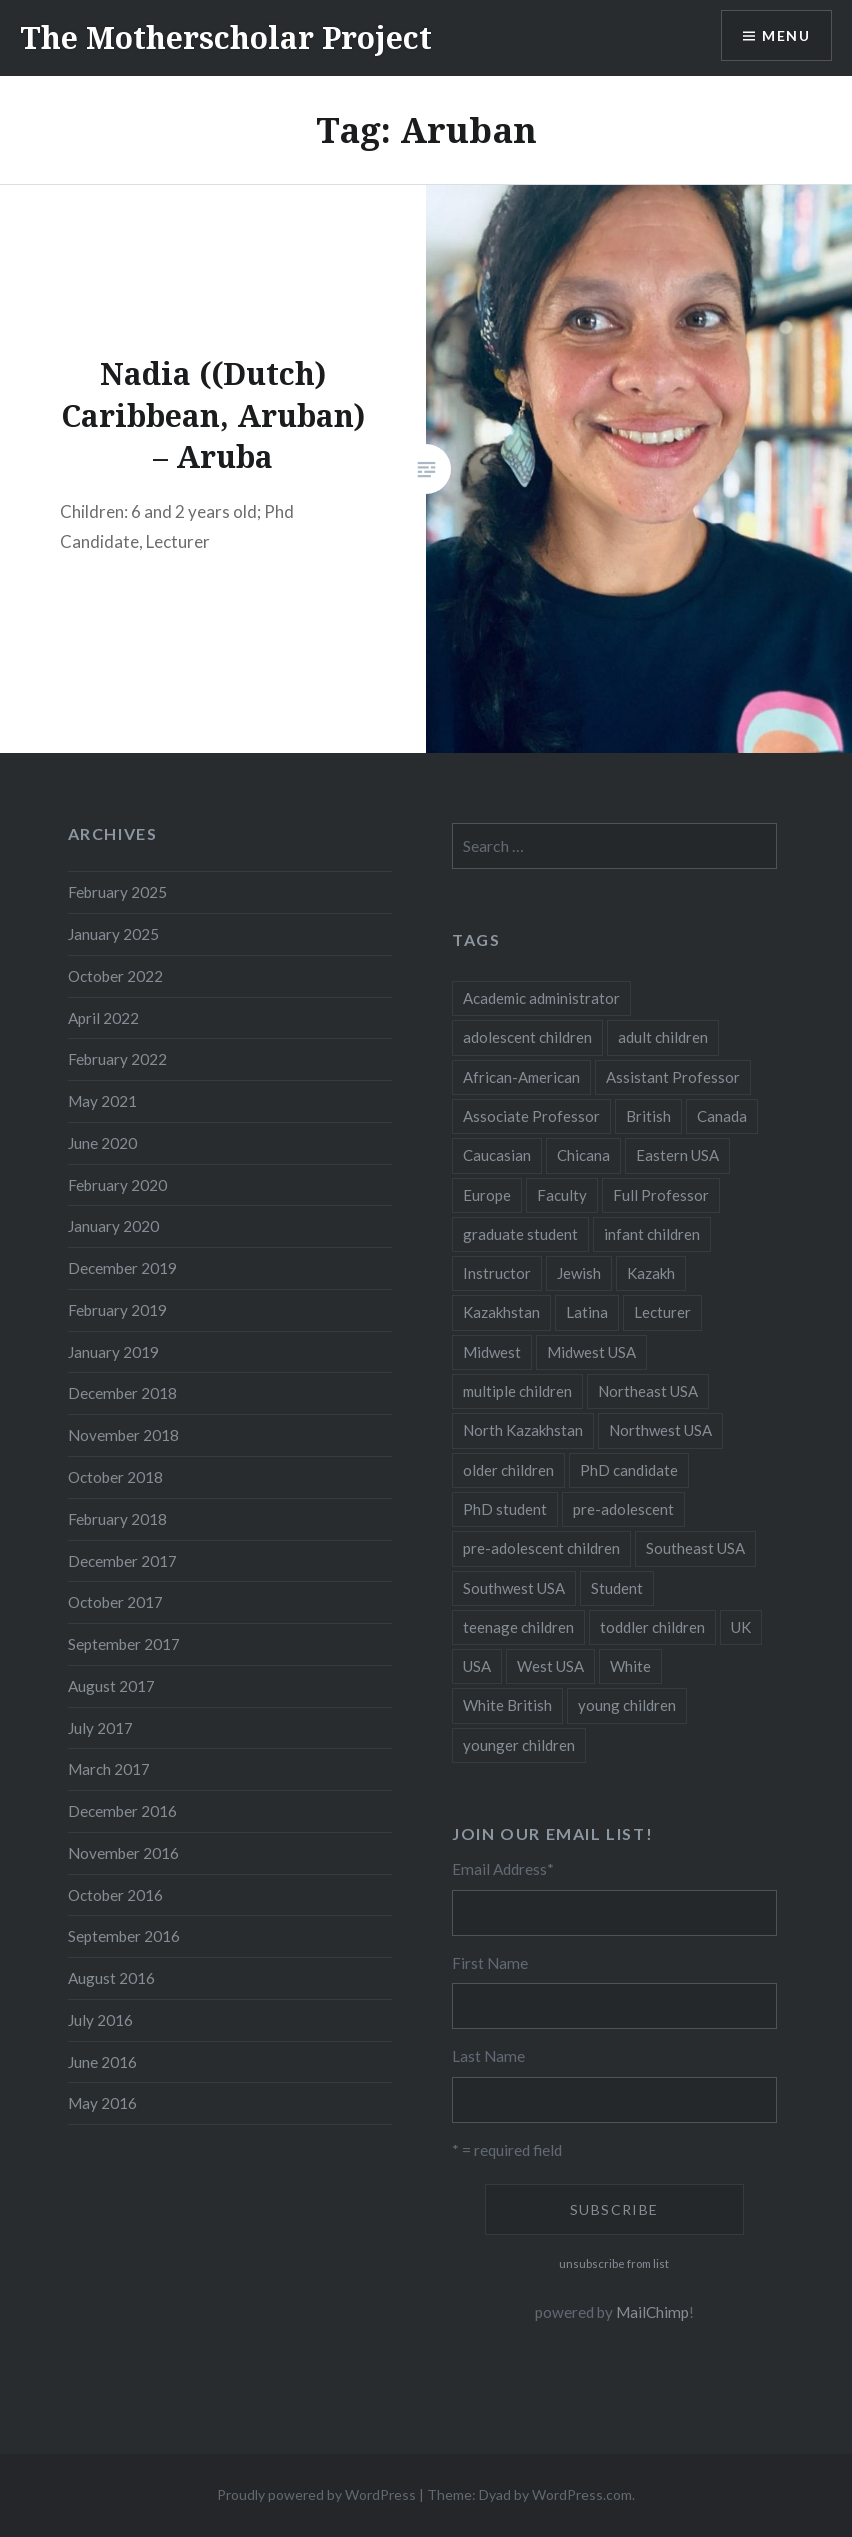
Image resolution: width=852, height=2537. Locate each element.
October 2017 (115, 1602)
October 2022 (115, 976)
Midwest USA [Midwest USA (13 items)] (591, 1352)
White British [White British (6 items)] (507, 1705)
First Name (490, 1963)
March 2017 (109, 1769)
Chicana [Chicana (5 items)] (583, 1155)
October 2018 (115, 1477)
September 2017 (124, 1644)
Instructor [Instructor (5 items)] (497, 1273)
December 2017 (122, 1561)
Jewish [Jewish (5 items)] (579, 1273)
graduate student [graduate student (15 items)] (520, 1234)
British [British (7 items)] (648, 1116)
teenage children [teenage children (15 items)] (518, 1627)
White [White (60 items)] (630, 1666)
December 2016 (122, 1811)
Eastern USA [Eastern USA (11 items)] (677, 1155)
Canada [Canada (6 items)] (722, 1116)
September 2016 (124, 1936)
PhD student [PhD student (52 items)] (505, 1509)
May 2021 (102, 1101)
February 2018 (117, 1519)
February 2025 (117, 892)
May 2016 (102, 2103)
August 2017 (111, 1686)
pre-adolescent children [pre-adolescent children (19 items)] (541, 1548)
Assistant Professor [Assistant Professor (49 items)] (673, 1077)
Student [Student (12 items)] (617, 1588)
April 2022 (103, 1018)
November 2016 (123, 1853)
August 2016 (111, 1978)
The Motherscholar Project (226, 37)
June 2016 (102, 2062)
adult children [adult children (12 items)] (663, 1037)
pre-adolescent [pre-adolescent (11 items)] (623, 1509)
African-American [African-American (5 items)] (521, 1077)
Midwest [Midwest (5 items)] (492, 1352)
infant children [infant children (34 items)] (652, 1234)
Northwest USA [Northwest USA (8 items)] (660, 1430)
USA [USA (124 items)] (477, 1666)
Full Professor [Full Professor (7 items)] (661, 1195)
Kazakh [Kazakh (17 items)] (651, 1273)
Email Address (503, 1869)
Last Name (488, 2056)
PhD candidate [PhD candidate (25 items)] (629, 1470)
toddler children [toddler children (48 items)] (652, 1627)
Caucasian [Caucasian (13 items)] (497, 1155)
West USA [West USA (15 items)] (550, 1666)
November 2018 (123, 1435)
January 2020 (113, 1226)
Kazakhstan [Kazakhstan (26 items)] (501, 1312)
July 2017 (100, 1728)
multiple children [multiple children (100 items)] (517, 1391)
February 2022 (117, 1059)
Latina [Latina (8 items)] (587, 1312)
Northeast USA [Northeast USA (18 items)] (648, 1391)
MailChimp (652, 2312)
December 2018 (122, 1393)
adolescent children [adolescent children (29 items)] (527, 1037)
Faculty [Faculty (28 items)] (562, 1195)
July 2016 (100, 2020)
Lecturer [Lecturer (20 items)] (662, 1312)
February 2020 (117, 1185)
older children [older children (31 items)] (508, 1470)
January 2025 (113, 934)
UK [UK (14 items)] (741, 1627)
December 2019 (122, 1268)
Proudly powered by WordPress (316, 2494)
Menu (786, 35)
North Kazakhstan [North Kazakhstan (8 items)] (523, 1430)
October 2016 (115, 1895)
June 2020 (102, 1143)
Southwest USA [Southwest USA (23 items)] (514, 1588)
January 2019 (113, 1352)
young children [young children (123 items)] (627, 1705)
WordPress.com (582, 2494)
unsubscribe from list (614, 2263)
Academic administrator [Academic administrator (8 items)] (541, 998)
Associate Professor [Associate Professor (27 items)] (531, 1116)
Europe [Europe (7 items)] (487, 1195)
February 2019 (117, 1310)
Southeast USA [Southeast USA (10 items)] (695, 1548)
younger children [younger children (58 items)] (519, 1745)
